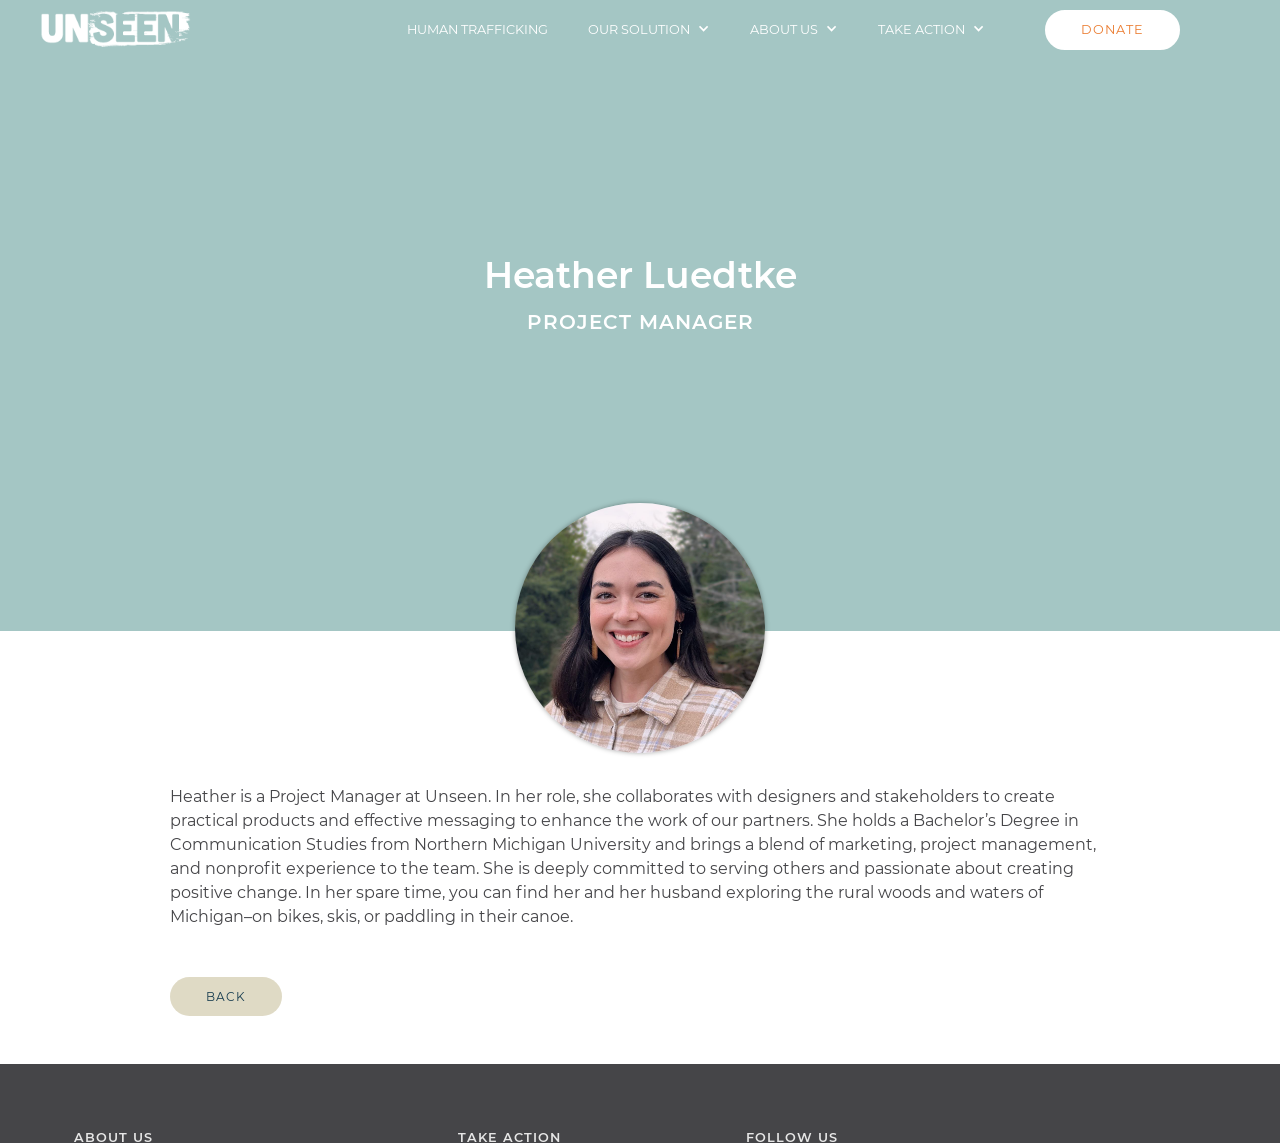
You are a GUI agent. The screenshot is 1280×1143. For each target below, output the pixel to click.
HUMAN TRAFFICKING (477, 29)
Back (226, 996)
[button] (649, 29)
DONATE (1112, 29)
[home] (115, 23)
